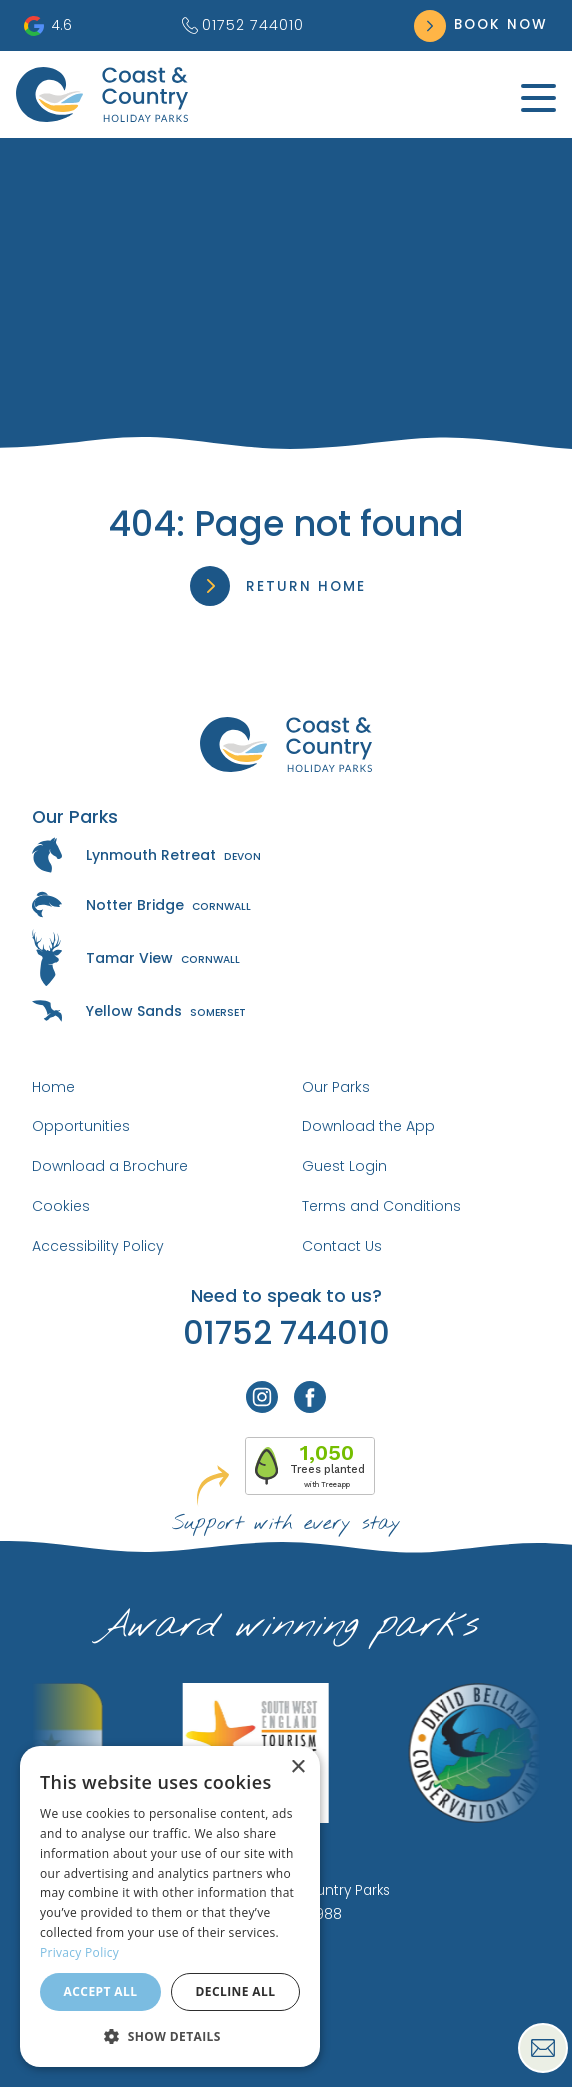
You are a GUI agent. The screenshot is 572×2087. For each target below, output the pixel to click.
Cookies (61, 1206)
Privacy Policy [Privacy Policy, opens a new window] (79, 1952)
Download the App (368, 1126)
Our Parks (336, 1087)
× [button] (297, 1767)
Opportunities (81, 1126)
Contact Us (342, 1246)
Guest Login (344, 1166)
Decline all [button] (236, 1991)
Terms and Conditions (381, 1206)
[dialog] (170, 1906)
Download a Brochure (110, 1166)
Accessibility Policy (98, 1246)
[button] (170, 2035)
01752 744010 (243, 25)
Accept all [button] (101, 1991)
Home (53, 1087)
